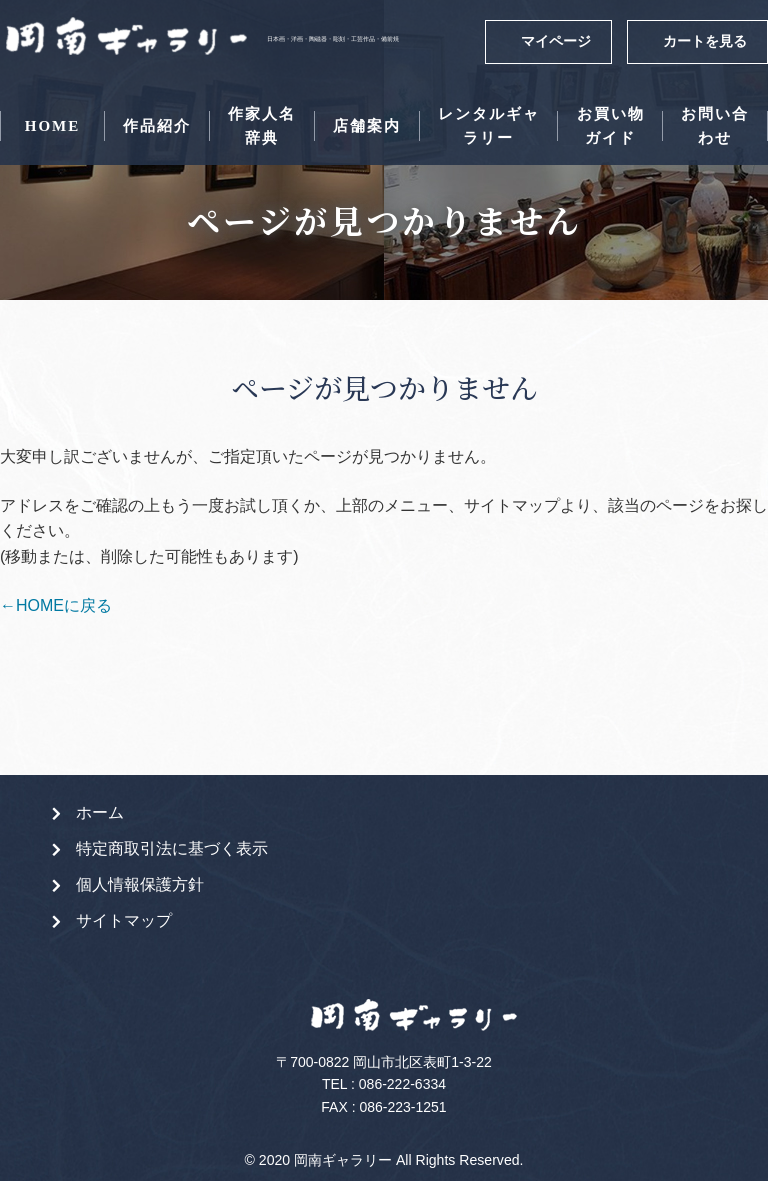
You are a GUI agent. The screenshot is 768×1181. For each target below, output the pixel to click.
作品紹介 (157, 126)
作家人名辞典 (262, 126)
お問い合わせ (715, 126)
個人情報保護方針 (140, 884)
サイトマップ (124, 920)
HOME (53, 126)
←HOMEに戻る (56, 605)
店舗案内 (367, 126)
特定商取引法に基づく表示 (172, 848)
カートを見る (705, 41)
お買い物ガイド (611, 126)
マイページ (556, 41)
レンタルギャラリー (489, 126)
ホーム (100, 812)
